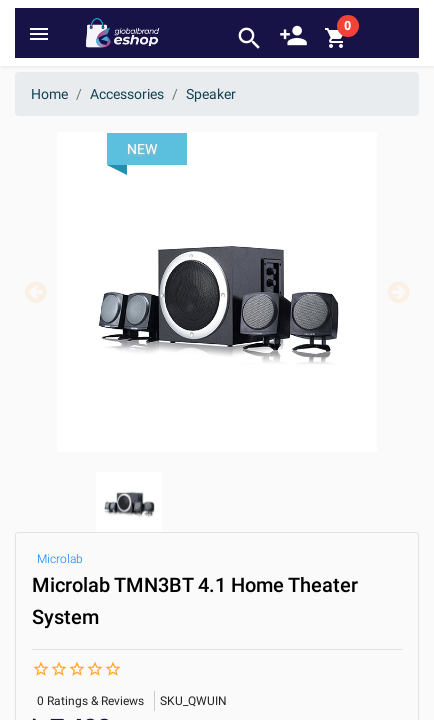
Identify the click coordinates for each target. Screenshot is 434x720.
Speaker (211, 94)
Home (49, 94)
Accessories (127, 94)
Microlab (60, 559)
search (249, 38)
